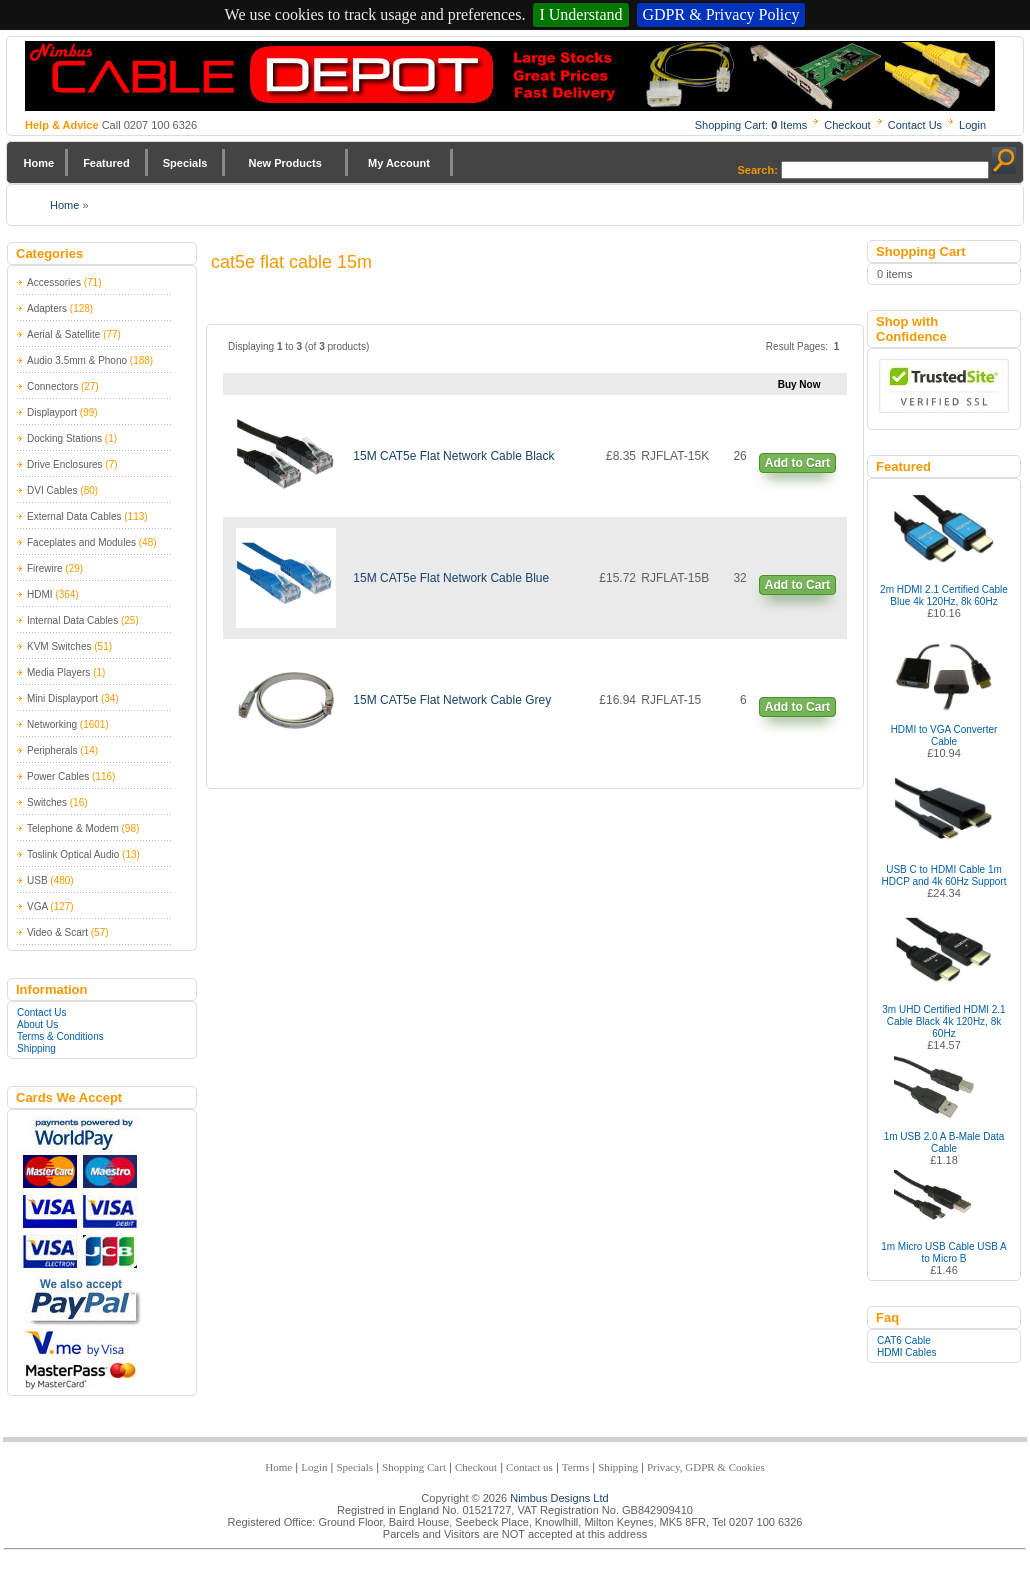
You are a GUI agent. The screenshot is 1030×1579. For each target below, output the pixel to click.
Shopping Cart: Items (751, 125)
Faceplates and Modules (81, 542)
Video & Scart (57, 932)
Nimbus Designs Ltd (559, 1498)
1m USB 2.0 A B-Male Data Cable (944, 1142)
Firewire (45, 568)
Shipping (36, 1048)
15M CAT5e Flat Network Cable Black (453, 456)
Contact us (529, 1467)
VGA (37, 906)
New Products (284, 163)
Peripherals (52, 750)
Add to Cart (797, 463)
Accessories (54, 282)
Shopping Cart (414, 1467)
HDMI (40, 594)
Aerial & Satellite (63, 334)
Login (972, 125)
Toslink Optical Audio (73, 854)
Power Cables (58, 776)
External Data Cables (74, 516)
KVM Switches (59, 646)
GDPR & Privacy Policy (721, 14)
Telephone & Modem (73, 828)
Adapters (47, 308)
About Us (37, 1024)
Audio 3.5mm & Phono (77, 360)
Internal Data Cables (72, 620)
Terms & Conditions (60, 1036)
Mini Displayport (62, 698)
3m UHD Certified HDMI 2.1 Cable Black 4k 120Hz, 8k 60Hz (943, 1021)
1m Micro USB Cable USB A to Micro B (944, 1252)
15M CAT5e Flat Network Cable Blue (451, 578)
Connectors (52, 386)
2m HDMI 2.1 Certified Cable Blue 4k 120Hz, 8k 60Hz (944, 595)
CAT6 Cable (904, 1340)
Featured (106, 163)
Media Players (58, 672)
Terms (575, 1467)
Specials (185, 163)
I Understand (580, 14)
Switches (47, 802)
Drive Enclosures (65, 464)
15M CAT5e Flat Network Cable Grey (452, 700)
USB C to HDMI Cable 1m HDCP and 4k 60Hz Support (944, 875)
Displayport (52, 412)
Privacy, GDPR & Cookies (706, 1467)
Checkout (847, 125)
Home (39, 163)
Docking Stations (64, 438)
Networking (52, 724)
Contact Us (915, 125)
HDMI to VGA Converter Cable (944, 735)
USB (37, 880)
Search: (758, 170)
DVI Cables (52, 490)
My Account (399, 163)
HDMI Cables (906, 1352)
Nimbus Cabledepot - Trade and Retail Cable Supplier (510, 76)
